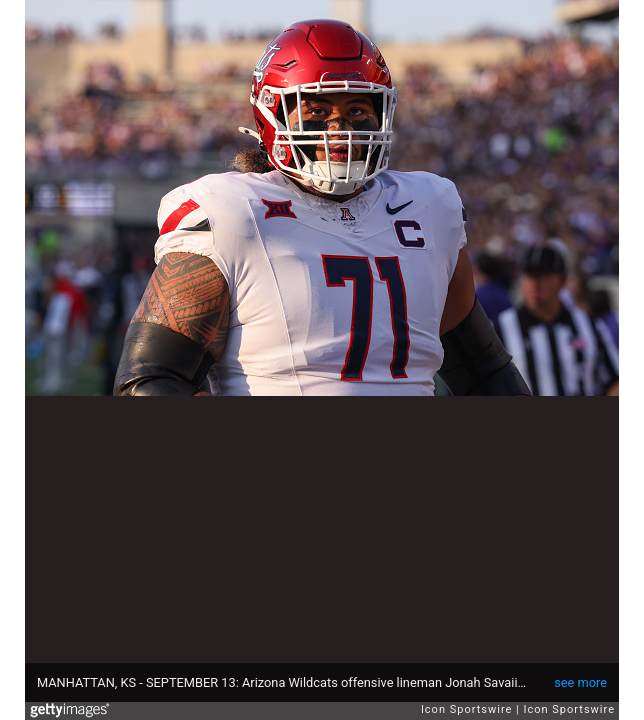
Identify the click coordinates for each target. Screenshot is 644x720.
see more (580, 682)
